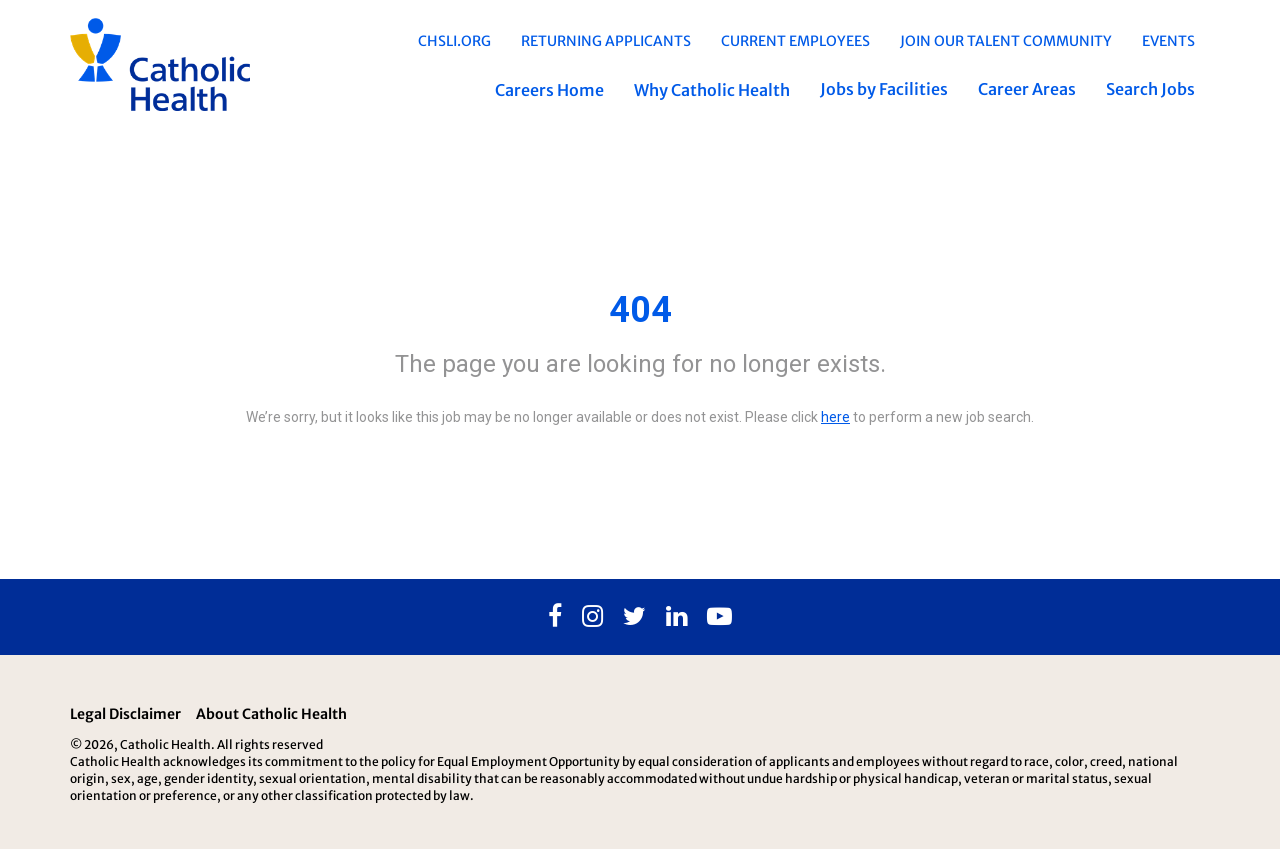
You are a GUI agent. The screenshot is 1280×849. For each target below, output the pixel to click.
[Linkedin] (676, 617)
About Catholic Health (271, 714)
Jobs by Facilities (884, 89)
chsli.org (454, 41)
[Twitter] (634, 617)
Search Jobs (1150, 89)
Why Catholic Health (712, 90)
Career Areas (1027, 89)
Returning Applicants (606, 41)
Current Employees (795, 41)
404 (640, 310)
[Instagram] (592, 617)
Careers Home (549, 90)
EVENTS (1168, 41)
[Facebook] (555, 617)
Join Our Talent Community (1006, 41)
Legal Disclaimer (125, 714)
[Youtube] (719, 617)
